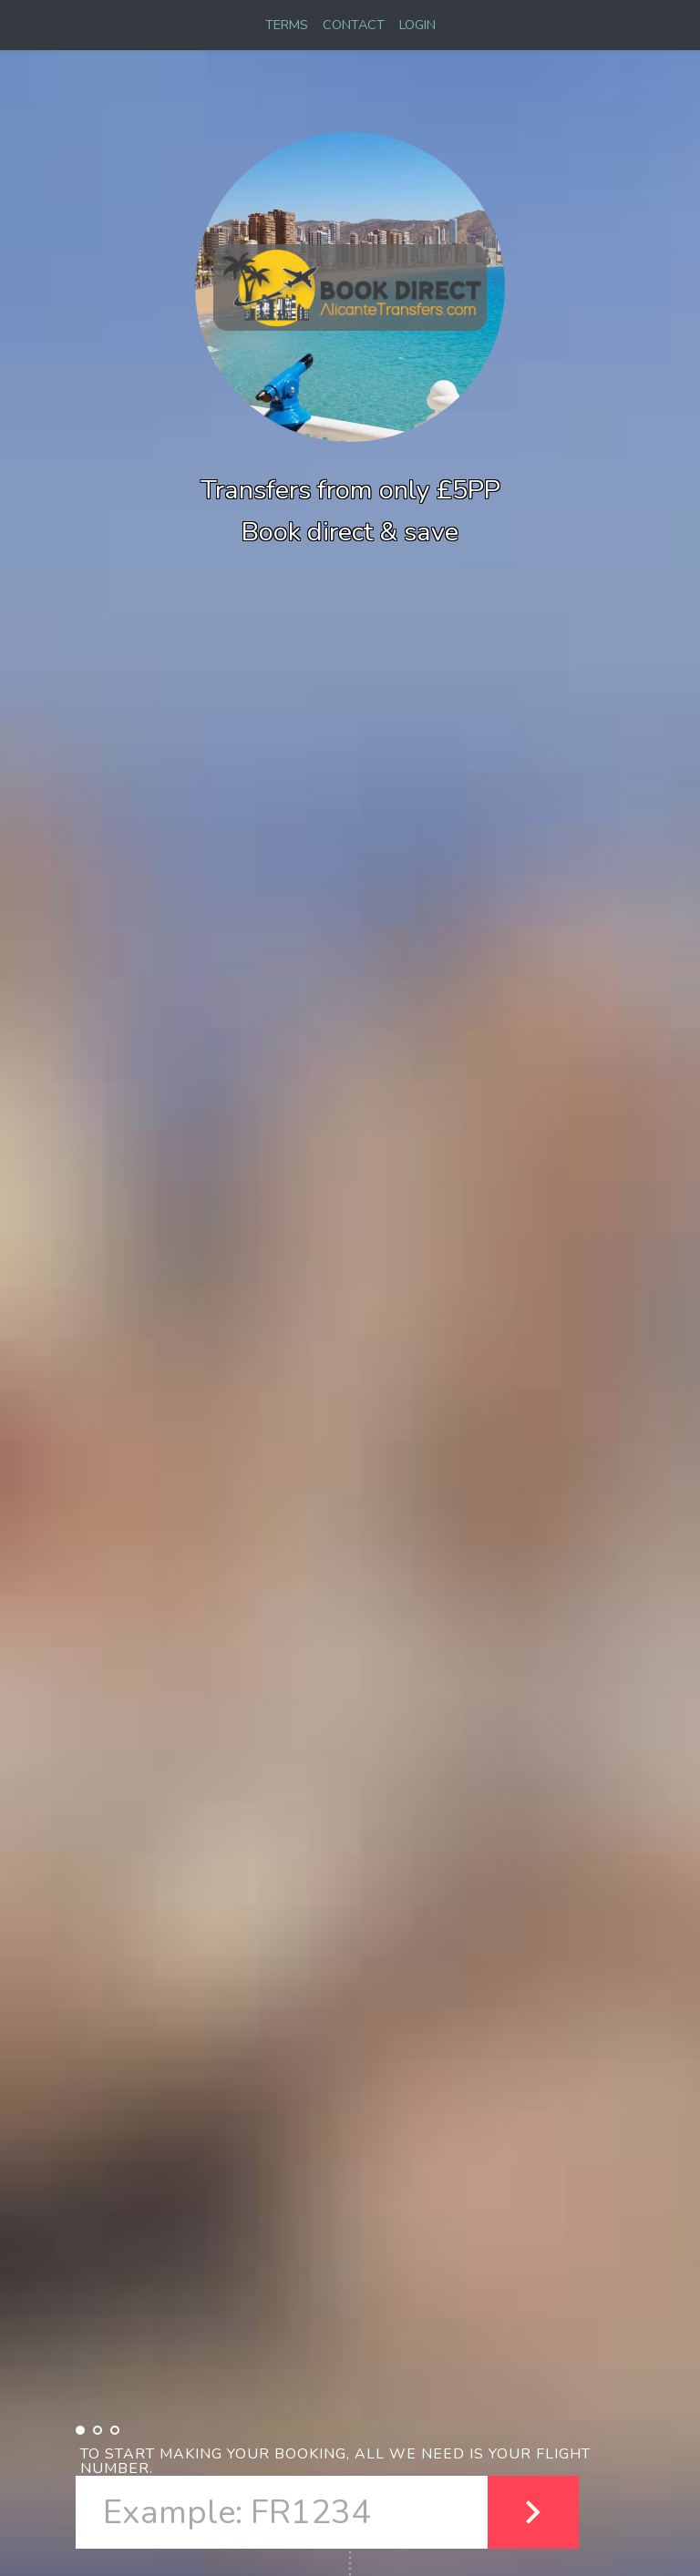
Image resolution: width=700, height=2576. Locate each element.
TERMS (286, 24)
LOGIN (417, 24)
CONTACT (354, 24)
